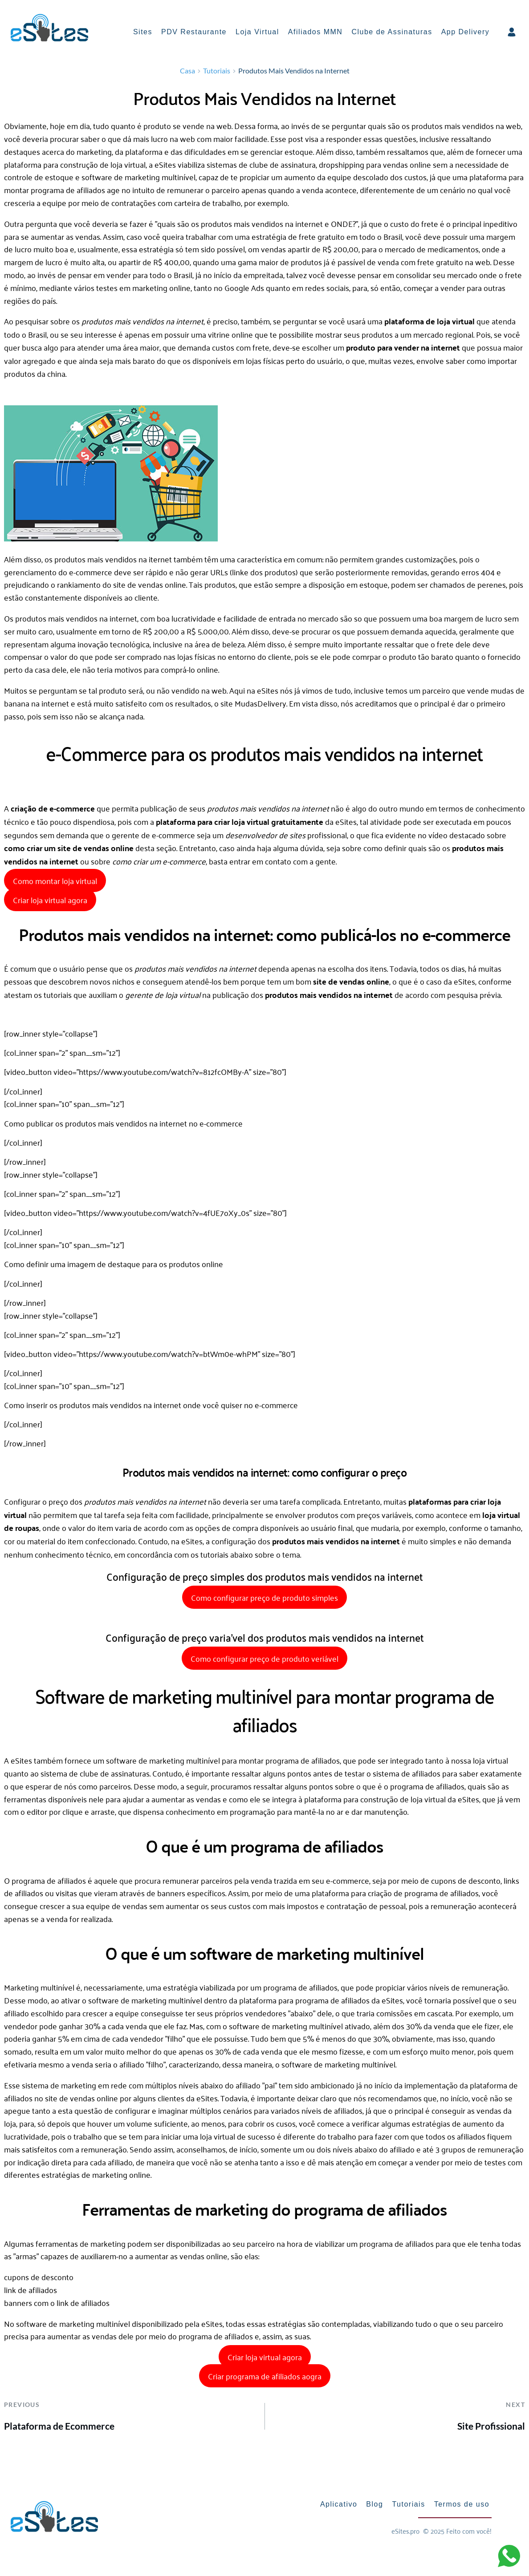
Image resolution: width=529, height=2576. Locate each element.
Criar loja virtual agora (50, 902)
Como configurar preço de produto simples (264, 1600)
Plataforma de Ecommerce (59, 2428)
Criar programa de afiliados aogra (264, 2378)
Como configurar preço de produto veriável (264, 1661)
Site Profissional (491, 2428)
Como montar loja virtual (55, 883)
